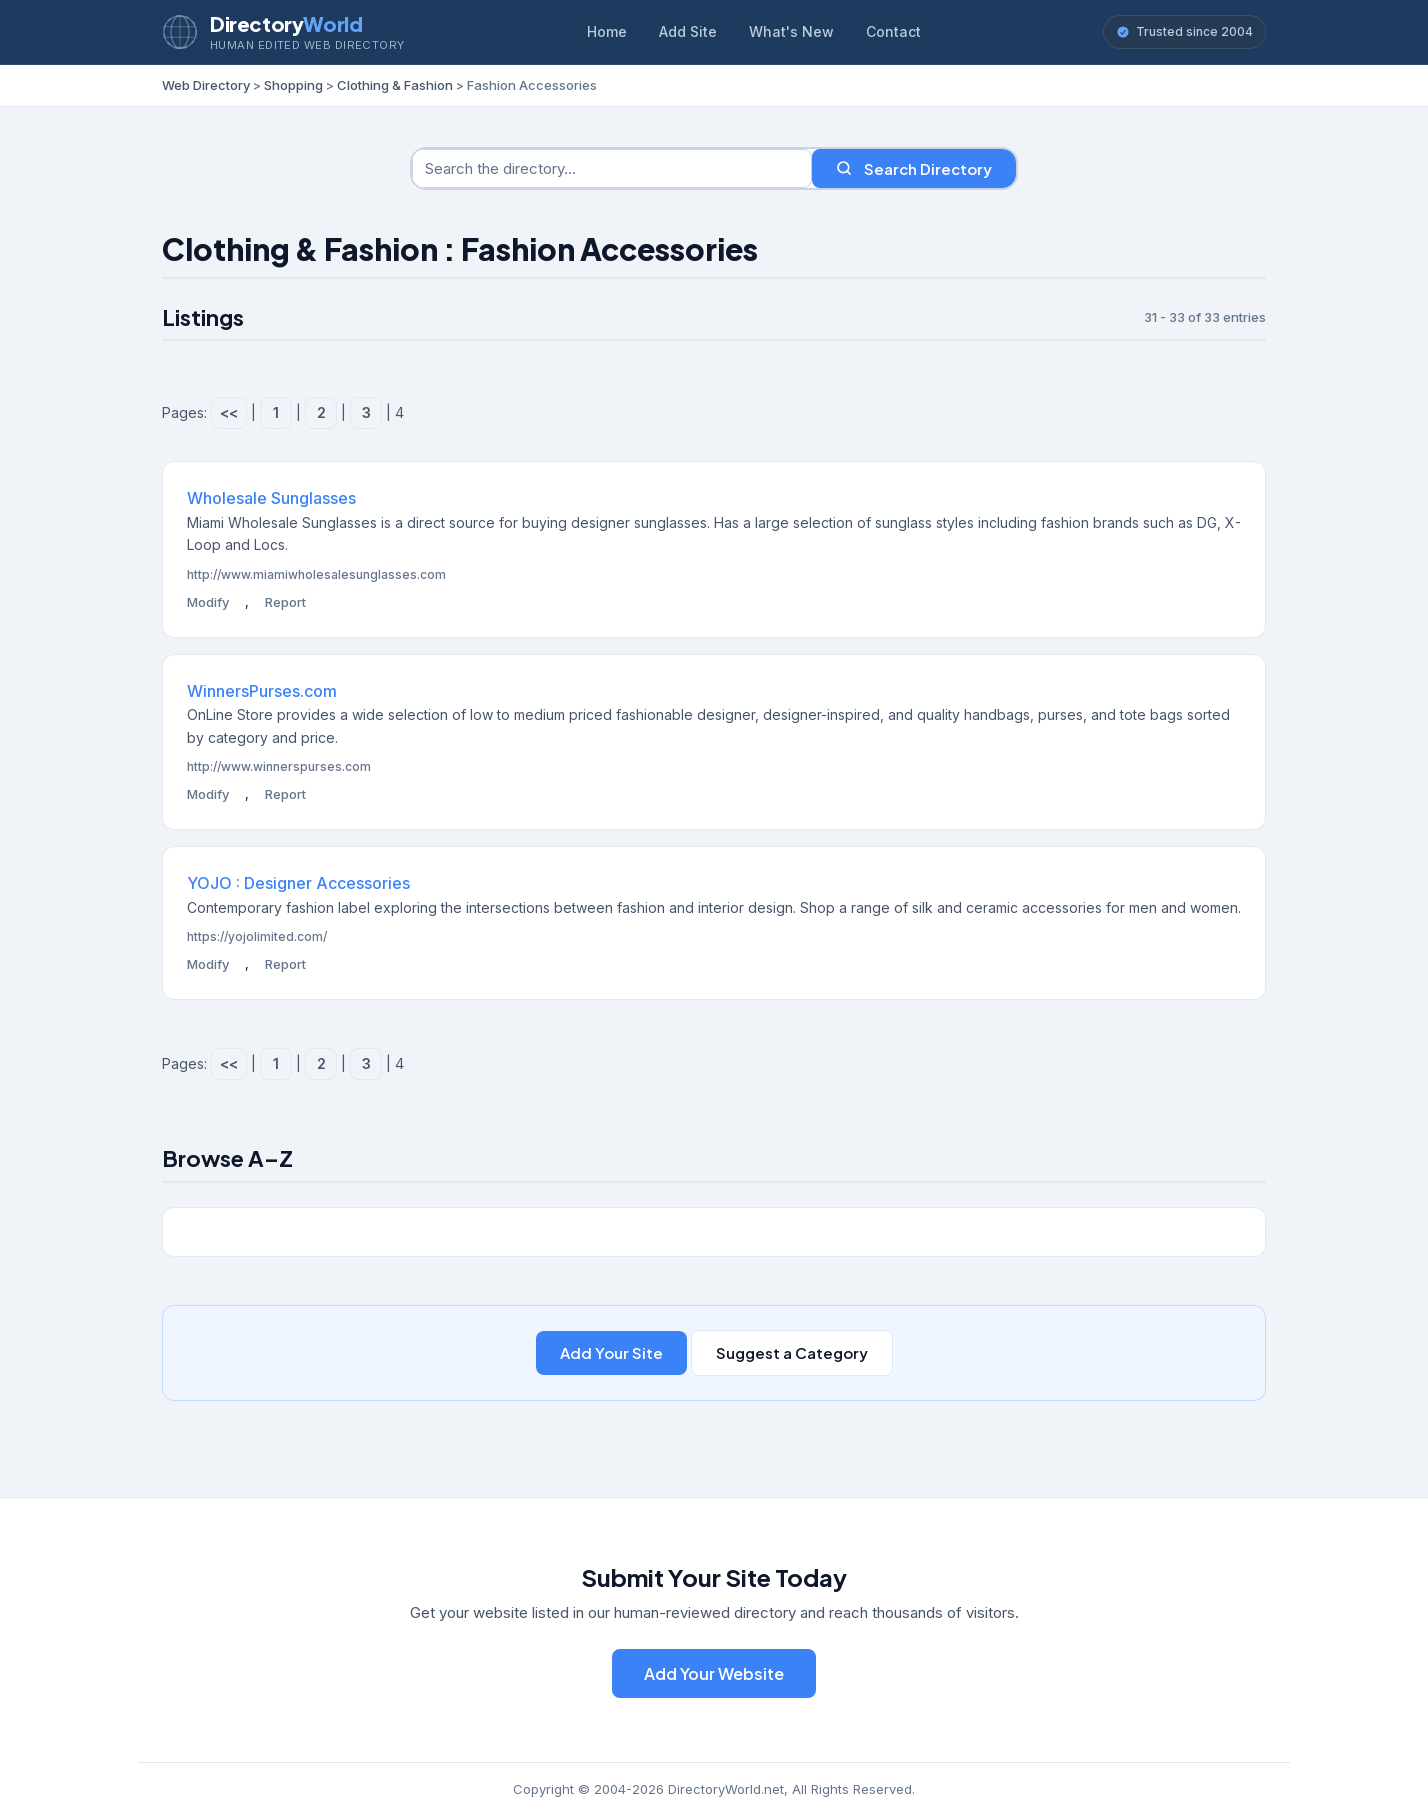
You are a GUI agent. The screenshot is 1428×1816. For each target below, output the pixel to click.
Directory (286, 23)
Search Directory (914, 168)
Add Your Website (714, 1673)
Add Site (688, 31)
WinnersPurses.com (262, 691)
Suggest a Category (792, 1352)
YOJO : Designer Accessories (298, 883)
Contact (893, 31)
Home (607, 31)
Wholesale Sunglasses (271, 498)
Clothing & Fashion (395, 85)
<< (229, 412)
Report (285, 602)
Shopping (293, 85)
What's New (791, 31)
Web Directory (206, 85)
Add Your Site (611, 1352)
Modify (208, 602)
